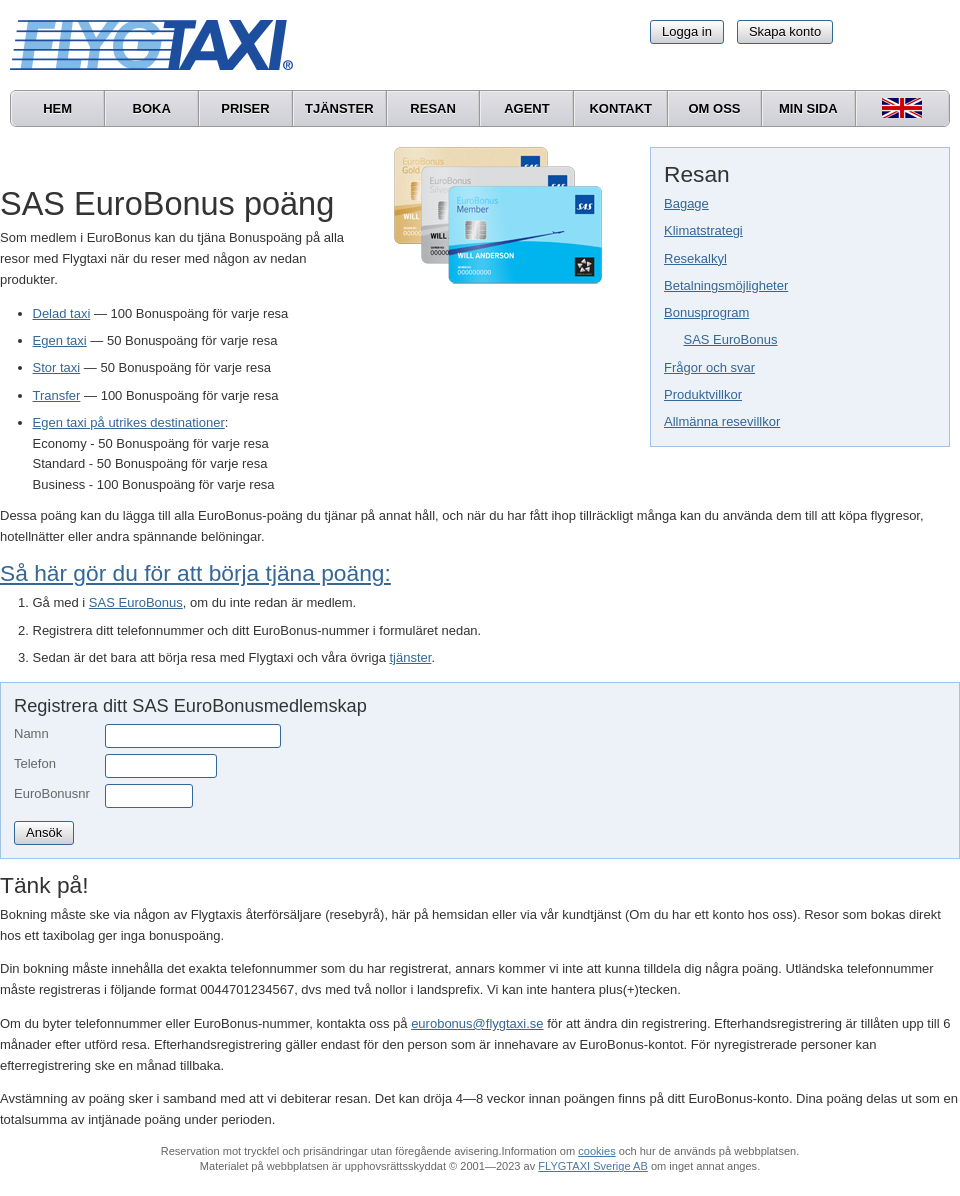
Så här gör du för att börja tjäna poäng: (195, 573)
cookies (596, 1151)
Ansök (44, 832)
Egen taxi (60, 340)
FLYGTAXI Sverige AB (593, 1166)
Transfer (57, 395)
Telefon (35, 763)
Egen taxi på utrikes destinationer (129, 422)
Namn (31, 733)
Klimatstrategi (703, 230)
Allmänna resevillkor (722, 421)
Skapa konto (785, 31)
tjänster (410, 657)
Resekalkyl (695, 258)
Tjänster (339, 108)
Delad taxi (62, 313)
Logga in (687, 31)
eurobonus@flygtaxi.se (477, 1023)
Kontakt (620, 108)
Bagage (686, 203)
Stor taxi (57, 367)
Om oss (714, 108)
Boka (152, 108)
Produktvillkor (703, 394)
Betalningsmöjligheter (726, 285)
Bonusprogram (706, 312)
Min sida (808, 108)
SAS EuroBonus (731, 339)
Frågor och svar (709, 367)
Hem (57, 108)
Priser (245, 108)
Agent (527, 108)
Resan (433, 108)
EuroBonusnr (52, 793)
